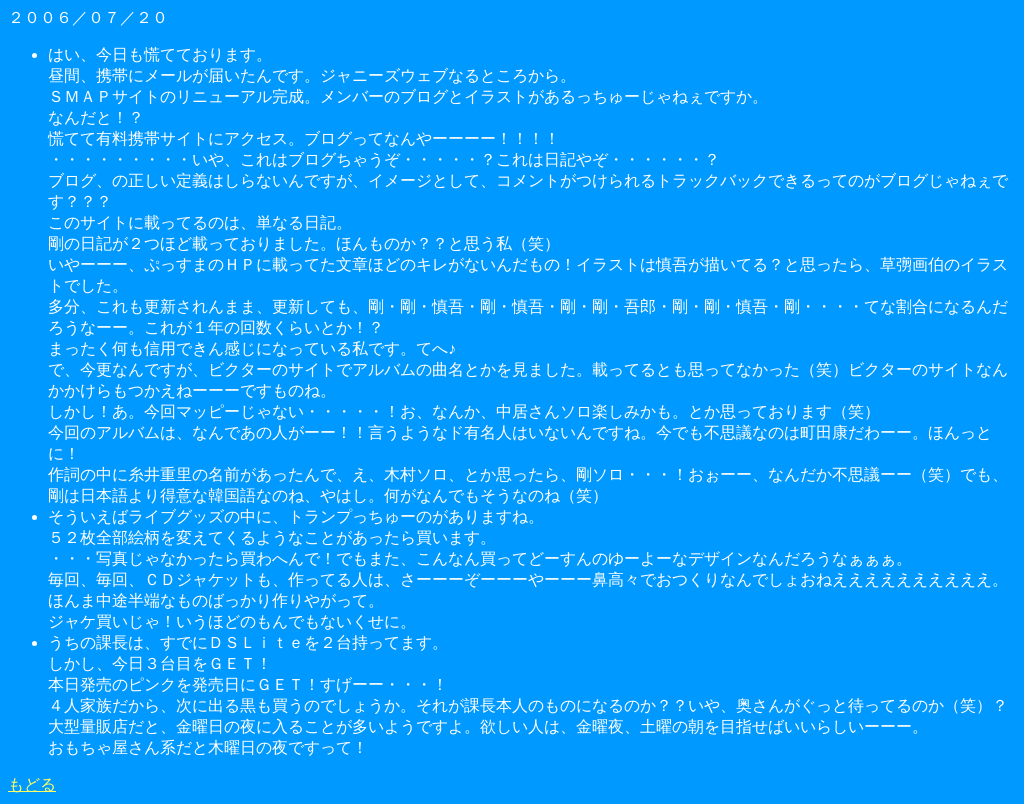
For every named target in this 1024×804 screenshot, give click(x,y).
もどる (32, 784)
